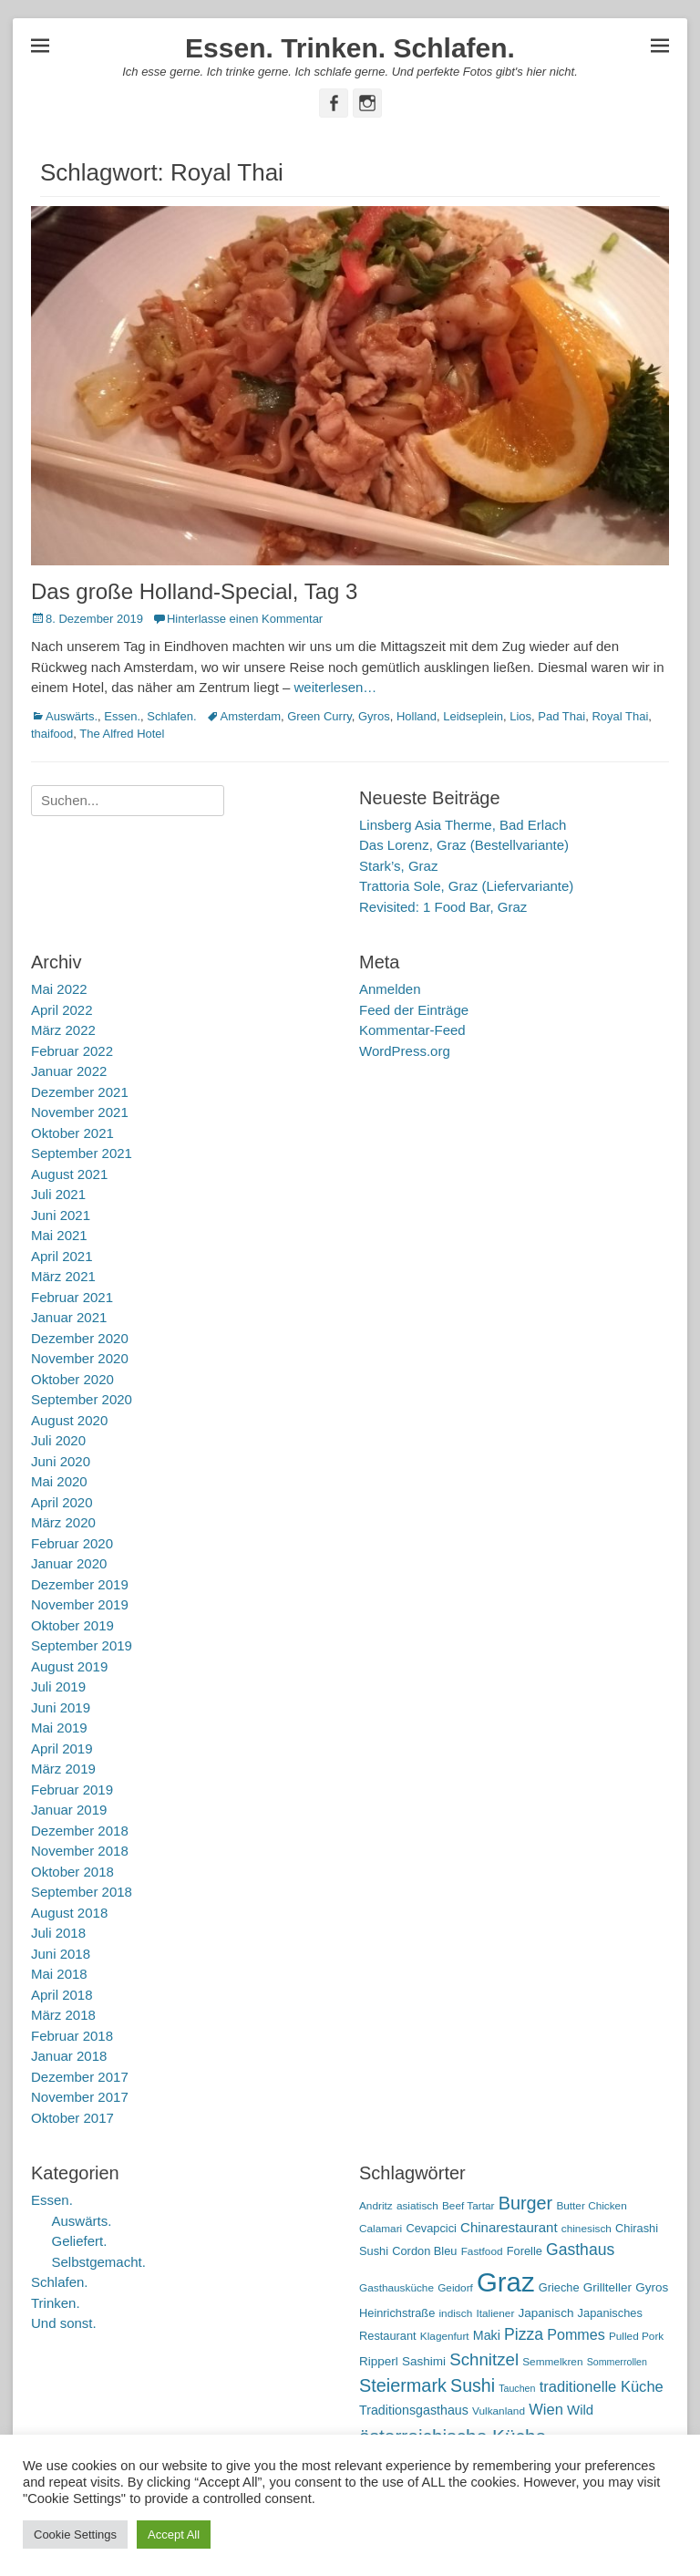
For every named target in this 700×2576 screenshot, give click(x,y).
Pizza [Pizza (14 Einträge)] (523, 2334)
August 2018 (69, 1912)
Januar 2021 (69, 1317)
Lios (520, 716)
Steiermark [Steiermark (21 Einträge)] (403, 2385)
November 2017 (80, 2097)
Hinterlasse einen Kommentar (245, 619)
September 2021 (81, 1153)
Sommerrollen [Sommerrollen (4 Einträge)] (617, 2361)
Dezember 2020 (80, 1338)
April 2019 (62, 1748)
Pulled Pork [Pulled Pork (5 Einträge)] (636, 2336)
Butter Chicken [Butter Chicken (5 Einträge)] (591, 2205)
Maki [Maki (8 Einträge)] (486, 2335)
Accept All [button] (174, 2534)
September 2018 (81, 1891)
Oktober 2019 (72, 1625)
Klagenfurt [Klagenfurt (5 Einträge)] (444, 2336)
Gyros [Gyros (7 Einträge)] (651, 2287)
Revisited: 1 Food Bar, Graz (443, 907)
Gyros (374, 716)
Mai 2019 (59, 1727)
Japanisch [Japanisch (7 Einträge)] (546, 2313)
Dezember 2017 (80, 2077)
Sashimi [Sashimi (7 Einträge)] (424, 2361)
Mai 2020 (59, 1481)
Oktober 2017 (72, 2118)
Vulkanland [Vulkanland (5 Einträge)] (498, 2411)
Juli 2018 (58, 1932)
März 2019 (63, 1768)
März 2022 (63, 1030)
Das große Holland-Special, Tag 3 (194, 591)
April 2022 (62, 1010)
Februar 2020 (72, 1543)
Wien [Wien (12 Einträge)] (546, 2409)
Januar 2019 (69, 1809)
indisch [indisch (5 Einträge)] (455, 2313)
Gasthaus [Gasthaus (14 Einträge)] (580, 2249)
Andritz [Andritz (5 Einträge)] (376, 2205)
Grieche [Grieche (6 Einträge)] (559, 2287)
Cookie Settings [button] (75, 2534)
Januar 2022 (69, 1071)
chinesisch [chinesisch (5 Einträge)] (586, 2228)
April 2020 (62, 1502)
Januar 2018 (69, 2056)
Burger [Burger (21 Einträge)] (526, 2203)
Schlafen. (171, 716)
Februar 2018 (72, 2035)
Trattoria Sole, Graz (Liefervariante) (466, 886)
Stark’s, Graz (398, 866)
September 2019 (81, 1645)
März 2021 (63, 1276)
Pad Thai (561, 716)
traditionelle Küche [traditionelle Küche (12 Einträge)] (602, 2386)
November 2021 (80, 1112)
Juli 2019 (58, 1686)
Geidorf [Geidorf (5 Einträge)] (455, 2287)
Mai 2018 (59, 1973)
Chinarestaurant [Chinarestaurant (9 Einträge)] (509, 2227)
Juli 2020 (58, 1440)
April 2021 (62, 1256)
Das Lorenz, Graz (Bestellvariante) (464, 845)
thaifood (52, 733)
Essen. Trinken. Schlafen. (350, 48)
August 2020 (69, 1420)
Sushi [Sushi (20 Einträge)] (472, 2385)
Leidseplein (473, 716)
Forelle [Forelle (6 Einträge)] (524, 2251)
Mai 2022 (59, 989)
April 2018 (62, 1994)
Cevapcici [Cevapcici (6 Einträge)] (431, 2228)
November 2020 (80, 1358)
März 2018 (63, 2015)
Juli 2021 (58, 1194)
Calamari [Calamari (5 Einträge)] (380, 2228)
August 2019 (69, 1666)
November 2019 (80, 1604)
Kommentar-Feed (412, 1030)
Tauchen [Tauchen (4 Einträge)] (517, 2388)
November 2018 (80, 1850)
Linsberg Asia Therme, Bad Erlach (462, 825)
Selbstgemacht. (99, 2262)
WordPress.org (404, 1051)
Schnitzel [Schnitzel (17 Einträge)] (484, 2359)
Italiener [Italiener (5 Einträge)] (495, 2313)
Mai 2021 (59, 1235)
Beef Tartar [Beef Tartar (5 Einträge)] (468, 2205)
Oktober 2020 (72, 1379)
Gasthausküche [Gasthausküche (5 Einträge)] (396, 2287)
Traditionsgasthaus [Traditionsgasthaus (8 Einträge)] (413, 2410)
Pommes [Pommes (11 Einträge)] (576, 2334)
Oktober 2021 (72, 1133)
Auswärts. (72, 716)
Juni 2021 (60, 1215)
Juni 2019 (60, 1707)
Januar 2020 (69, 1563)
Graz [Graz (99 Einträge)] (506, 2282)
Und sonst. (64, 2323)
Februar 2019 (72, 1789)
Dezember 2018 (80, 1830)
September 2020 (81, 1399)
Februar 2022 (72, 1051)
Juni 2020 (60, 1461)
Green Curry (319, 716)
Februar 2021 (72, 1297)
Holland (416, 716)
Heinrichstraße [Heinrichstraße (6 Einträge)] (397, 2313)
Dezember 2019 (80, 1584)
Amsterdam (251, 716)
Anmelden (390, 989)
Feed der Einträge (413, 1010)
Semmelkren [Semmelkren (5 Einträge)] (552, 2361)
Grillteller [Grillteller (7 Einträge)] (607, 2287)
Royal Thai (620, 716)
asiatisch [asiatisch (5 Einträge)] (417, 2205)
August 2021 (69, 1174)
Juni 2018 (60, 1953)
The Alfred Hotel (121, 733)
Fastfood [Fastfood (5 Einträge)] (482, 2251)
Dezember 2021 (80, 1092)
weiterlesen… (334, 687)
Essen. (122, 716)
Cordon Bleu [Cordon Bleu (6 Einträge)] (424, 2251)
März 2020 (63, 1522)
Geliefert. (80, 2241)
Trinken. (55, 2303)
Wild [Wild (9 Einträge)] (580, 2409)
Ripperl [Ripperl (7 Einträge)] (378, 2361)
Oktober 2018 (72, 1871)
